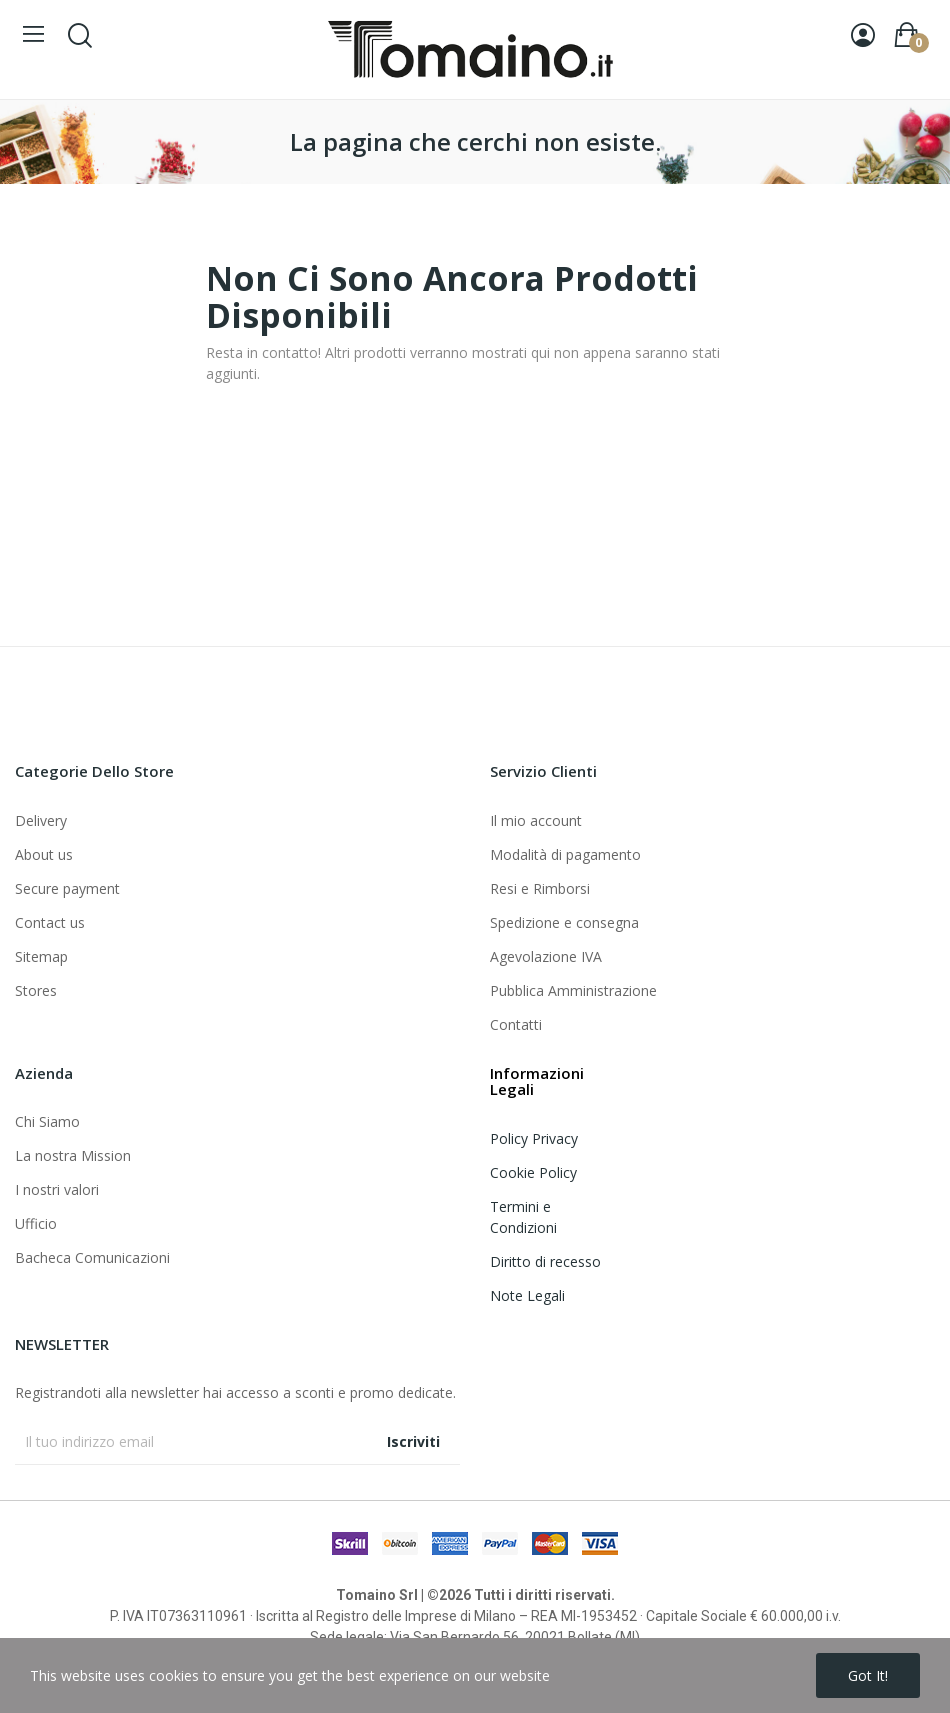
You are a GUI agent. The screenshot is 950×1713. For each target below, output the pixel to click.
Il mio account (536, 820)
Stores (36, 990)
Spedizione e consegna (564, 922)
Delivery (41, 820)
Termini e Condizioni (523, 1217)
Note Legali (527, 1295)
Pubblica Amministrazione (573, 990)
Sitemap (41, 956)
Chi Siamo (47, 1121)
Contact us (50, 922)
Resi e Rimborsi (540, 888)
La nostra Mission (73, 1155)
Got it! (868, 1675)
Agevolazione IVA (546, 956)
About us (44, 854)
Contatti (516, 1024)
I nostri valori (57, 1189)
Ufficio (36, 1223)
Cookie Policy (533, 1172)
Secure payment (67, 888)
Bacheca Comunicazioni (92, 1257)
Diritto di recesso (545, 1261)
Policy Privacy (534, 1138)
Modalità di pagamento (565, 854)
